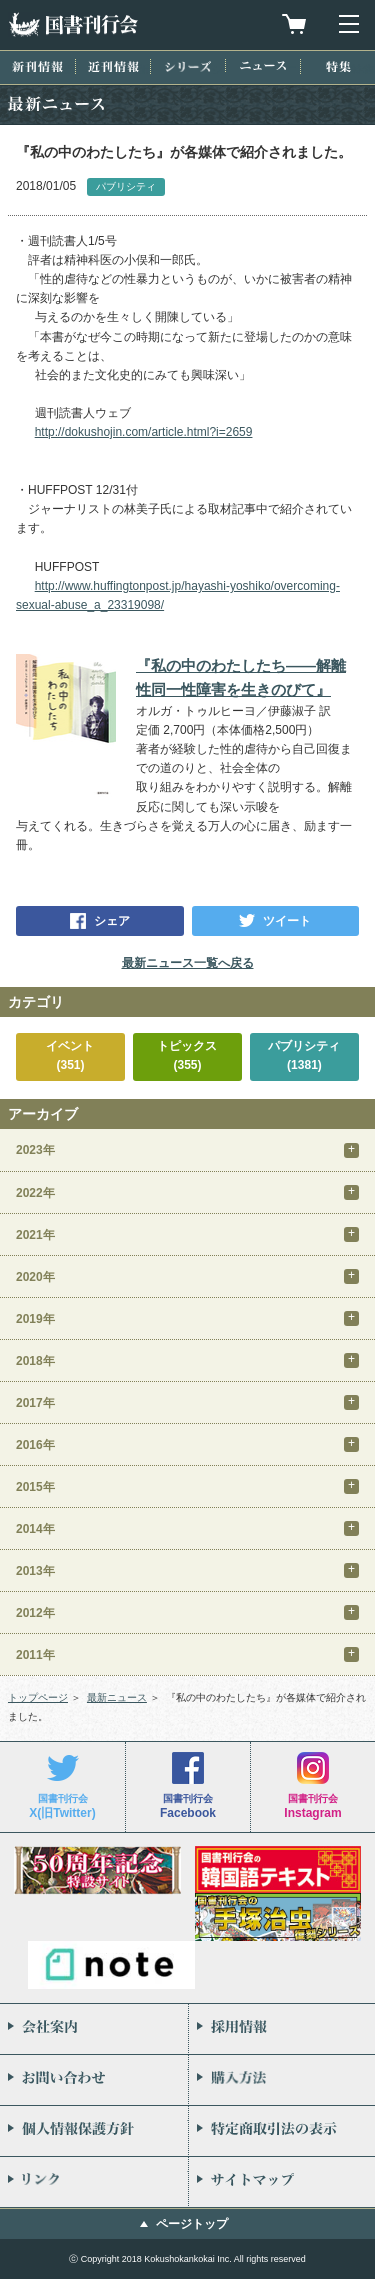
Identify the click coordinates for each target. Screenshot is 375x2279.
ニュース (263, 65)
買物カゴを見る (294, 24)
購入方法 (282, 2080)
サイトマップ (282, 2182)
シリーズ (188, 66)
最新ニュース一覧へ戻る (188, 963)
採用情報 (282, 2029)
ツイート (287, 921)
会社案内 (94, 2029)
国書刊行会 (73, 24)
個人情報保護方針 (94, 2131)
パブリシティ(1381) (304, 1055)
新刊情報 (37, 66)
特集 (338, 66)
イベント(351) (70, 1055)
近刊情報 (113, 66)
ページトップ (192, 2224)
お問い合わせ (94, 2080)
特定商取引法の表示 (282, 2131)
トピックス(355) (187, 1055)
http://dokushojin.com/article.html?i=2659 (144, 432)
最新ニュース (117, 1697)
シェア (112, 921)
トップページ (38, 1697)
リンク (94, 2182)
